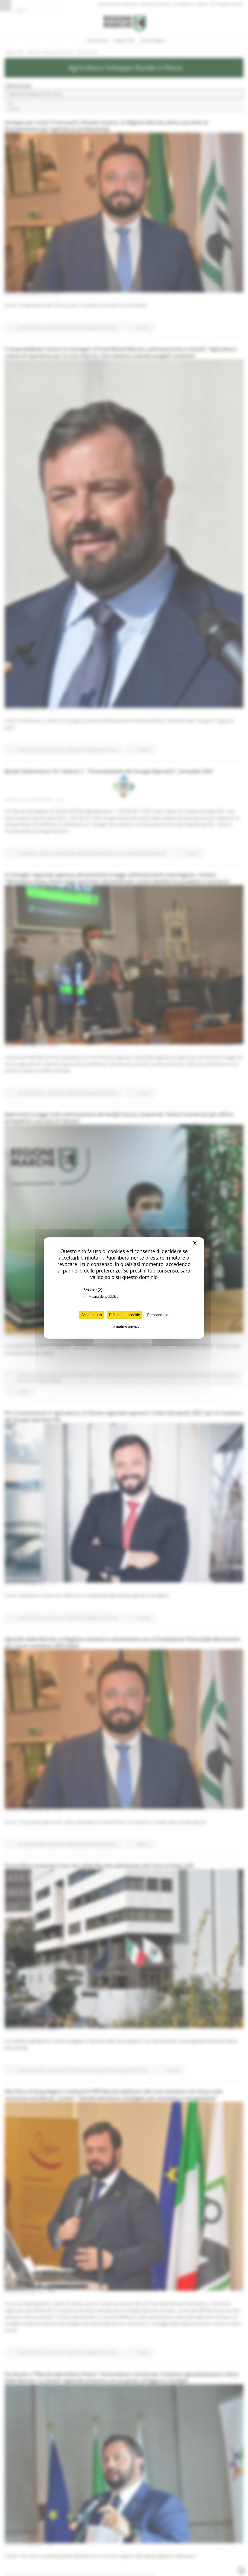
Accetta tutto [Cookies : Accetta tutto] (91, 1315)
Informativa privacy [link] (124, 1326)
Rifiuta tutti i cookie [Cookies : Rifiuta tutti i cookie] (124, 1315)
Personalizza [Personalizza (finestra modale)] (157, 1315)
